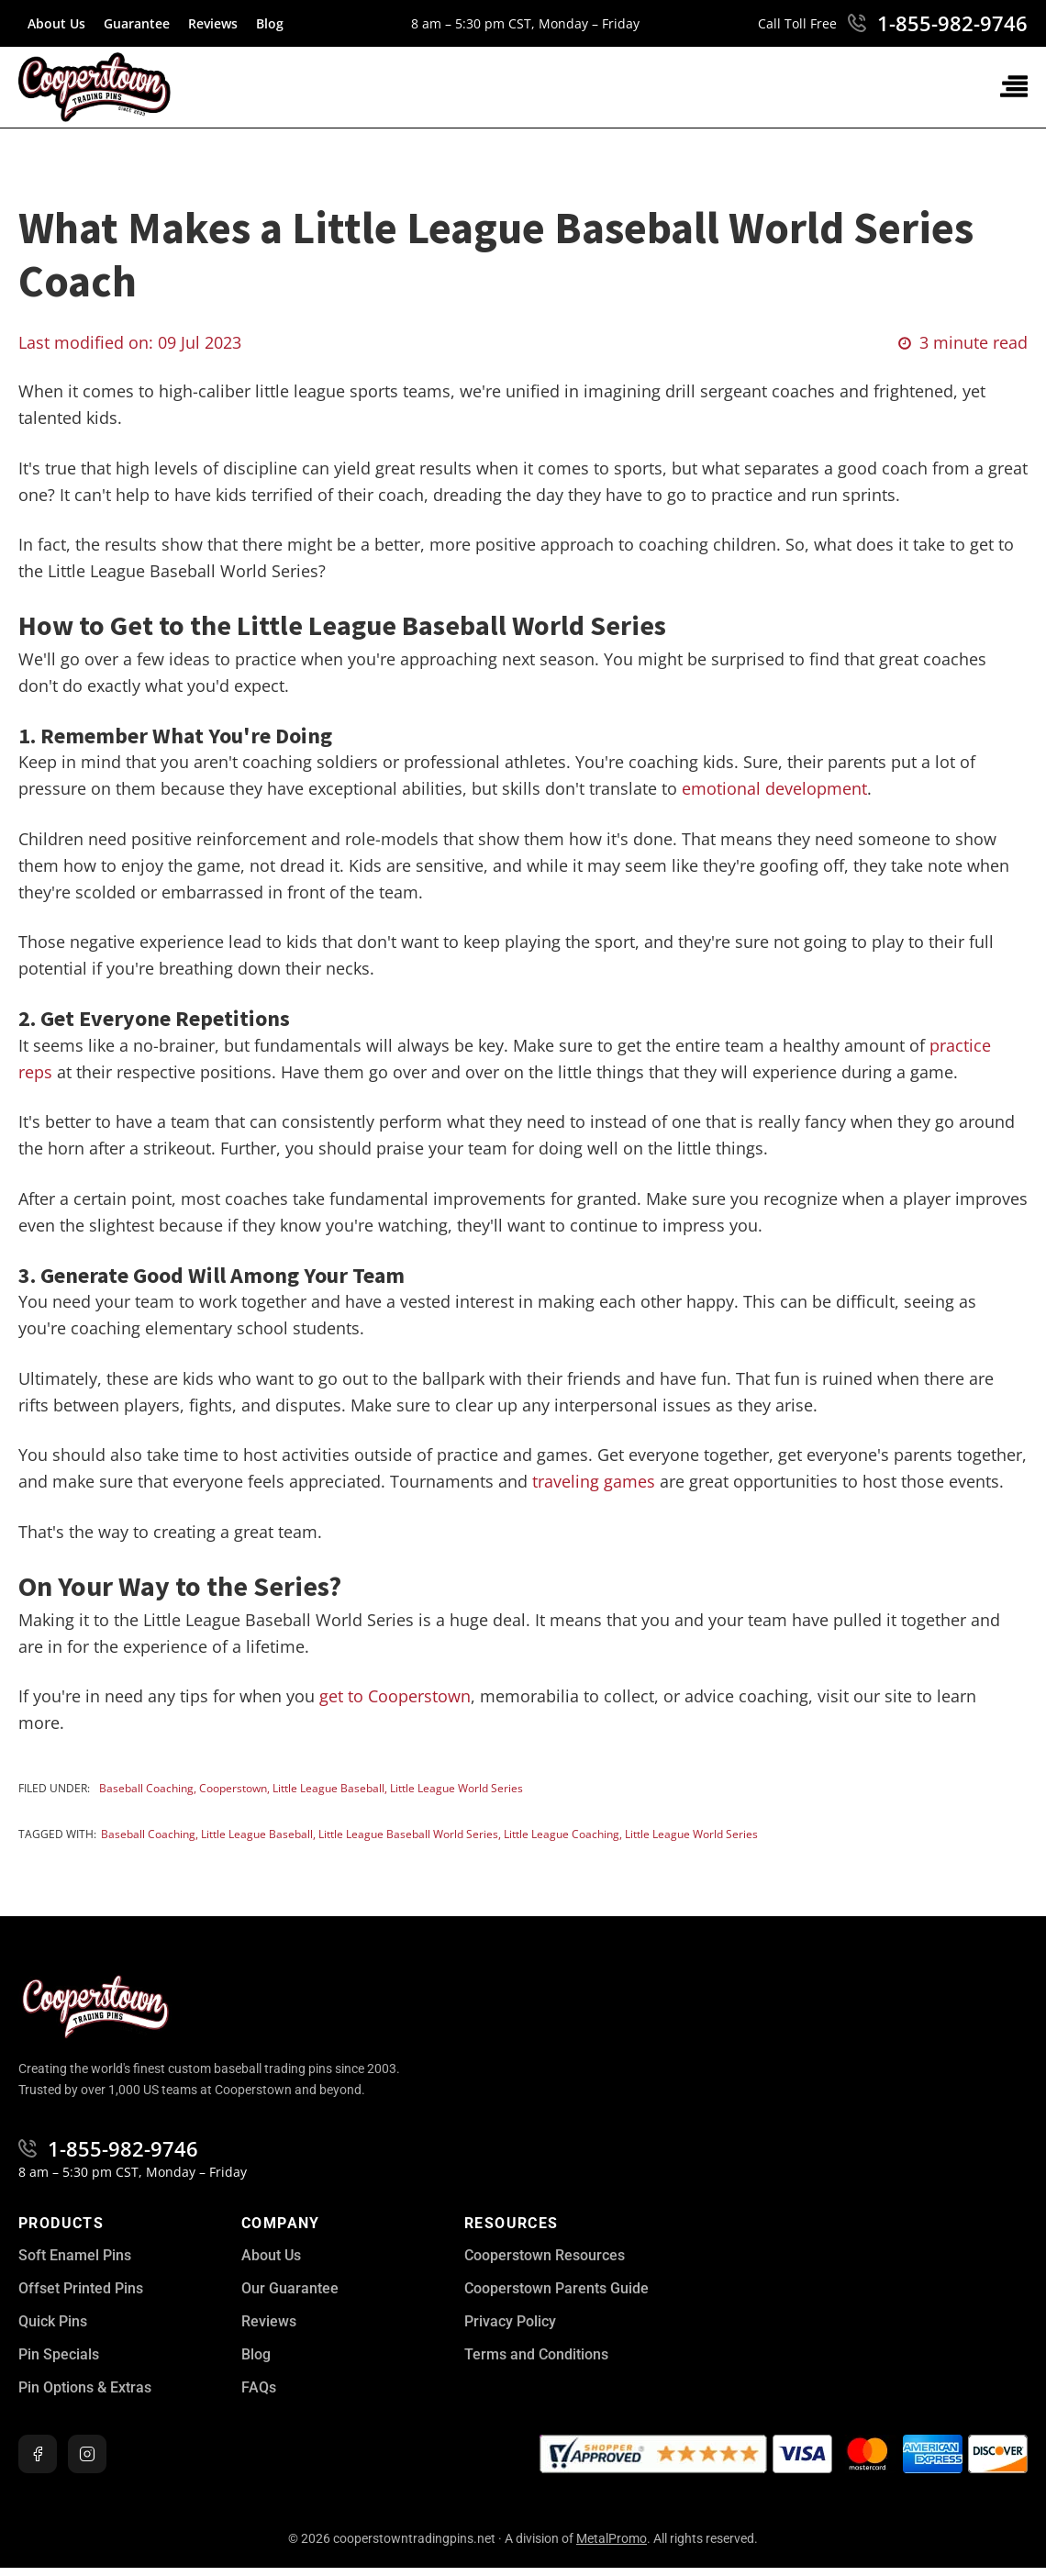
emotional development (774, 788)
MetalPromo (611, 2538)
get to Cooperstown (395, 1696)
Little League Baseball (328, 1788)
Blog (270, 23)
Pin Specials (58, 2354)
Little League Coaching (561, 1834)
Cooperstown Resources (544, 2255)
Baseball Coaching (146, 1788)
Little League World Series (456, 1788)
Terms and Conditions (536, 2354)
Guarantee (137, 23)
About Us (56, 23)
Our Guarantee (290, 2288)
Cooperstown (233, 1788)
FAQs (258, 2387)
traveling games (593, 1481)
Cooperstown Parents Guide (556, 2288)
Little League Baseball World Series (408, 1834)
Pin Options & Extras (84, 2387)
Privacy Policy (510, 2321)
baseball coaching (148, 1834)
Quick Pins (52, 2321)
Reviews (213, 23)
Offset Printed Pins (80, 2288)
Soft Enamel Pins (74, 2255)
